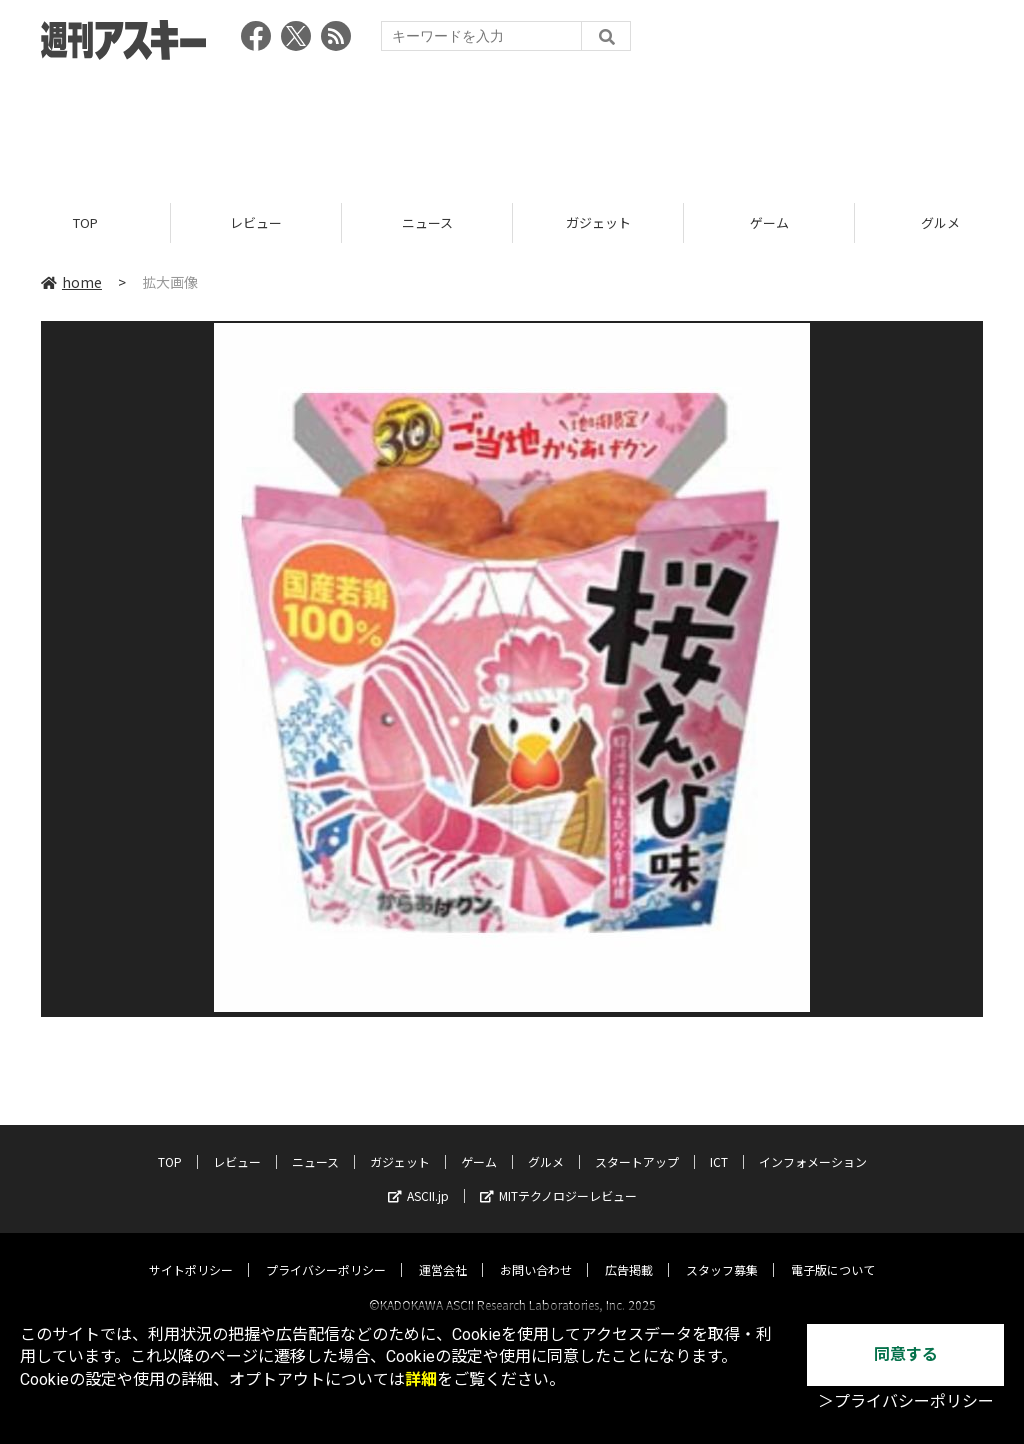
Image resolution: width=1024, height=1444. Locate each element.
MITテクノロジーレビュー (558, 1177)
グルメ (546, 1143)
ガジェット (598, 222)
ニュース (427, 222)
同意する (906, 1354)
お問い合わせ (536, 1251)
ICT (719, 1143)
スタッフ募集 (722, 1251)
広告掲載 (629, 1251)
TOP (85, 222)
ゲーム (769, 222)
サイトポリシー (191, 1251)
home (71, 282)
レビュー (256, 222)
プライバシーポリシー (326, 1251)
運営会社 (443, 1251)
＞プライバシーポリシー (906, 1401)
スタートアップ (637, 1143)
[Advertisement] (512, 125)
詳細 (421, 1379)
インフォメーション (813, 1143)
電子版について (833, 1251)
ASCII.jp (418, 1177)
